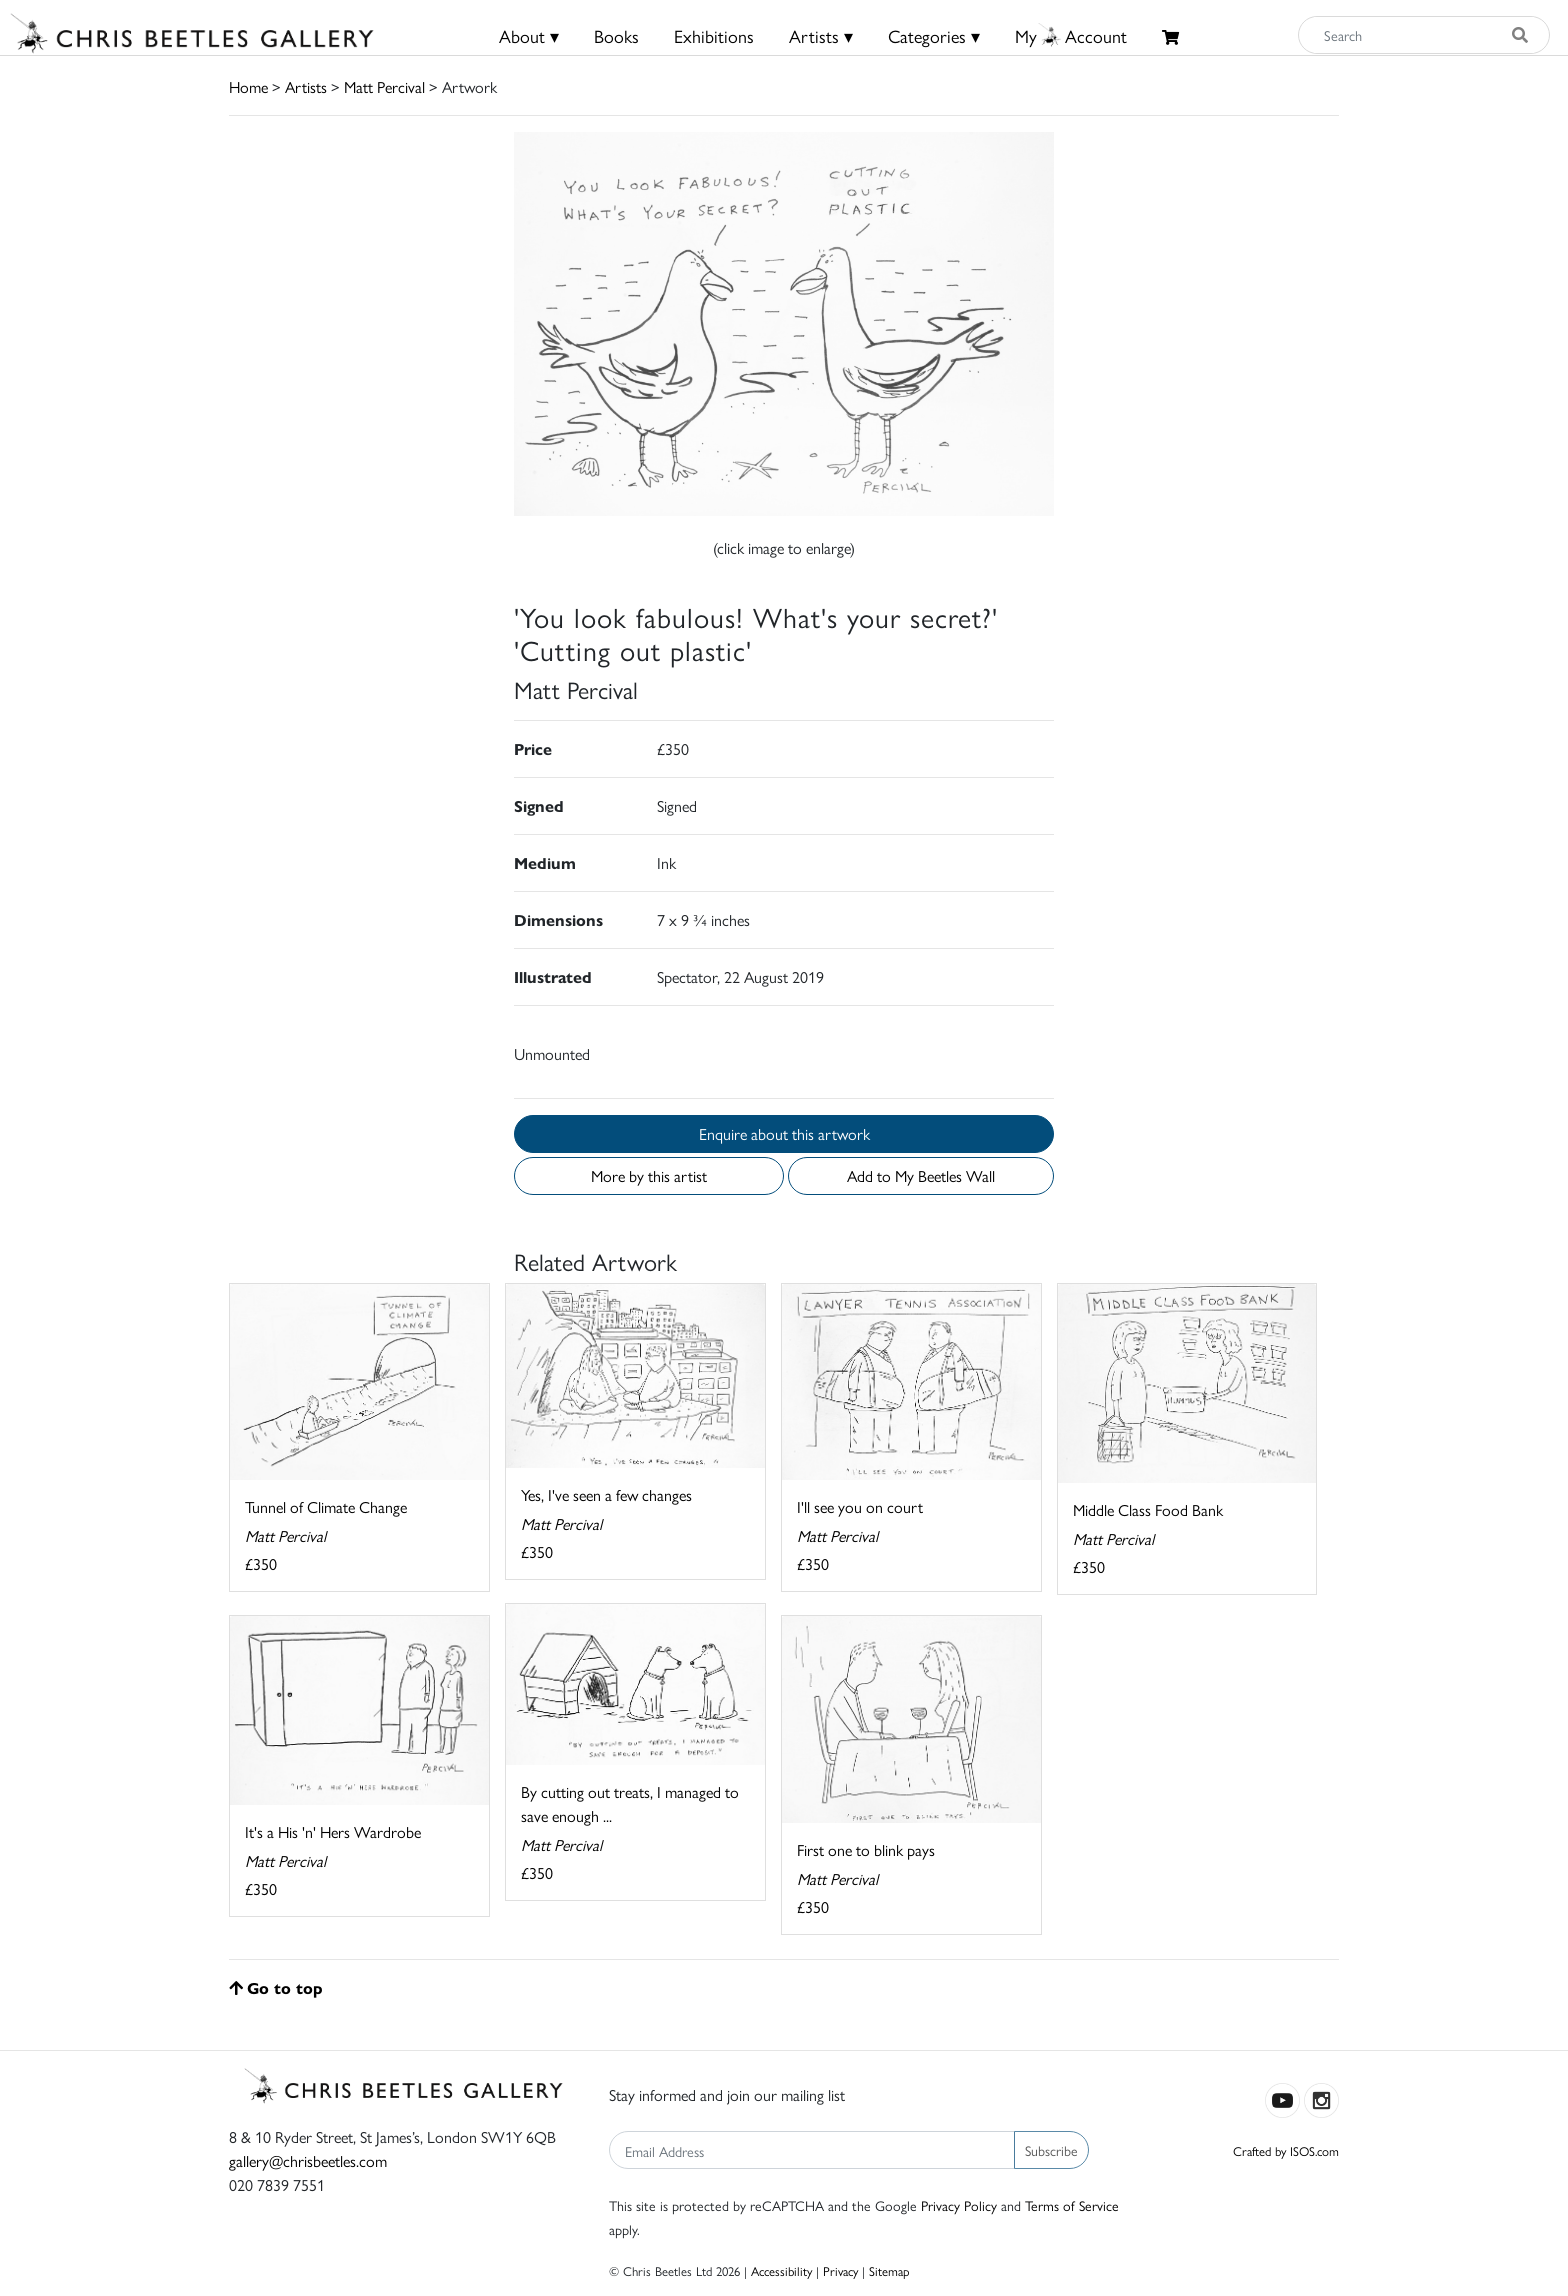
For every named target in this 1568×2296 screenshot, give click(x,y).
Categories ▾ (934, 35)
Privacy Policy (959, 2205)
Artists (306, 86)
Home (248, 86)
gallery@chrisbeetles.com (308, 2160)
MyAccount (1071, 35)
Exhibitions (714, 35)
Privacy (840, 2270)
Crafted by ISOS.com (1286, 2150)
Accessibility (781, 2270)
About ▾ (529, 35)
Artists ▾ (821, 35)
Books (616, 35)
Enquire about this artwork (784, 1133)
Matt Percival (384, 86)
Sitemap (889, 2270)
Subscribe (1051, 2150)
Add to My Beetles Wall (921, 1175)
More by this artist (649, 1175)
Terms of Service (1072, 2205)
